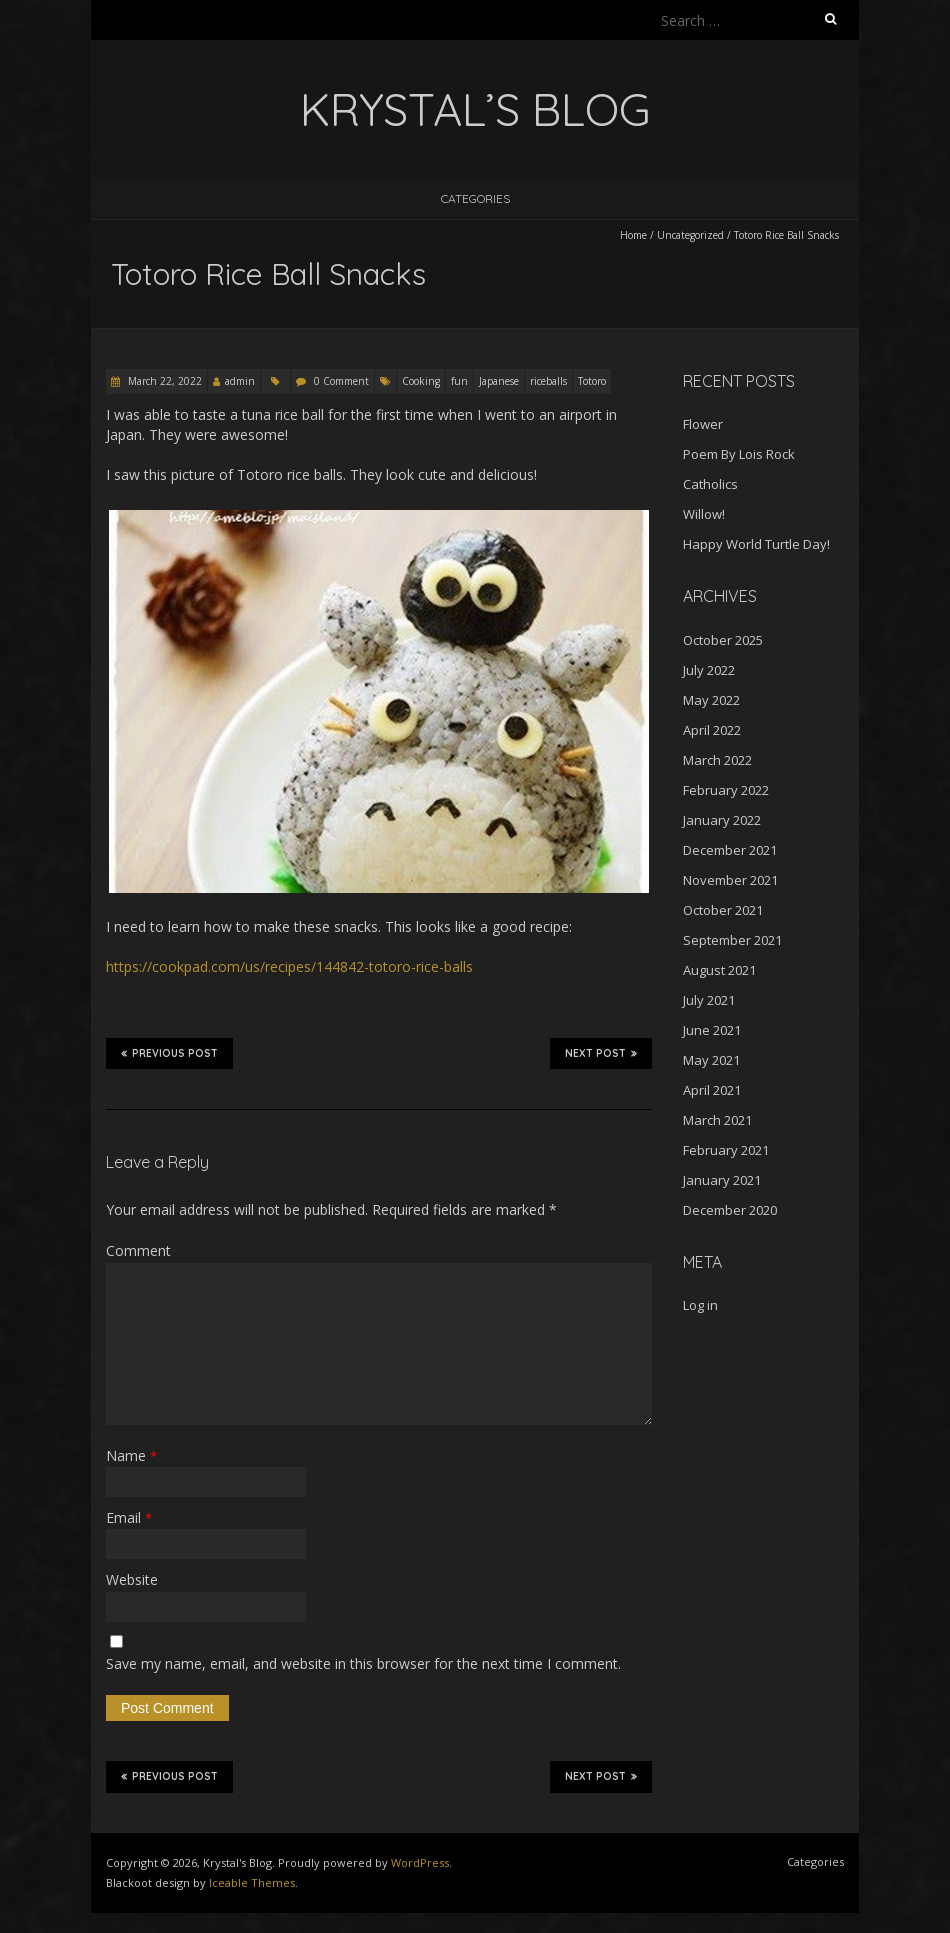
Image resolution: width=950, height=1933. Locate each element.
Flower (703, 424)
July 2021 (709, 1000)
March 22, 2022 (163, 381)
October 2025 (723, 640)
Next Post (601, 1053)
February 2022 (726, 790)
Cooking (421, 381)
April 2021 (712, 1090)
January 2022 (722, 820)
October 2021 (723, 910)
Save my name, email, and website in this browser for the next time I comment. (363, 1663)
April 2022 (712, 730)
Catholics (710, 484)
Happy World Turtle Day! (756, 544)
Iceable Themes (252, 1882)
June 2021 (712, 1030)
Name (131, 1455)
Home (633, 235)
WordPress (420, 1862)
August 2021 (719, 970)
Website (132, 1579)
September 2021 (732, 940)
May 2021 (711, 1060)
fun (459, 381)
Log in (700, 1305)
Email (129, 1517)
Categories (475, 198)
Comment (138, 1250)
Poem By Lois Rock (739, 454)
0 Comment (341, 381)
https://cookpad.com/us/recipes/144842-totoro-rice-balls (289, 966)
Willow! (704, 514)
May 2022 (711, 700)
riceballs (548, 381)
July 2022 (709, 670)
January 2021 (722, 1180)
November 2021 (730, 880)
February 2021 (726, 1150)
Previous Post (169, 1053)
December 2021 (730, 850)
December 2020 (730, 1210)
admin (240, 381)
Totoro (592, 381)
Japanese (499, 381)
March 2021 (717, 1120)
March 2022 (717, 760)
